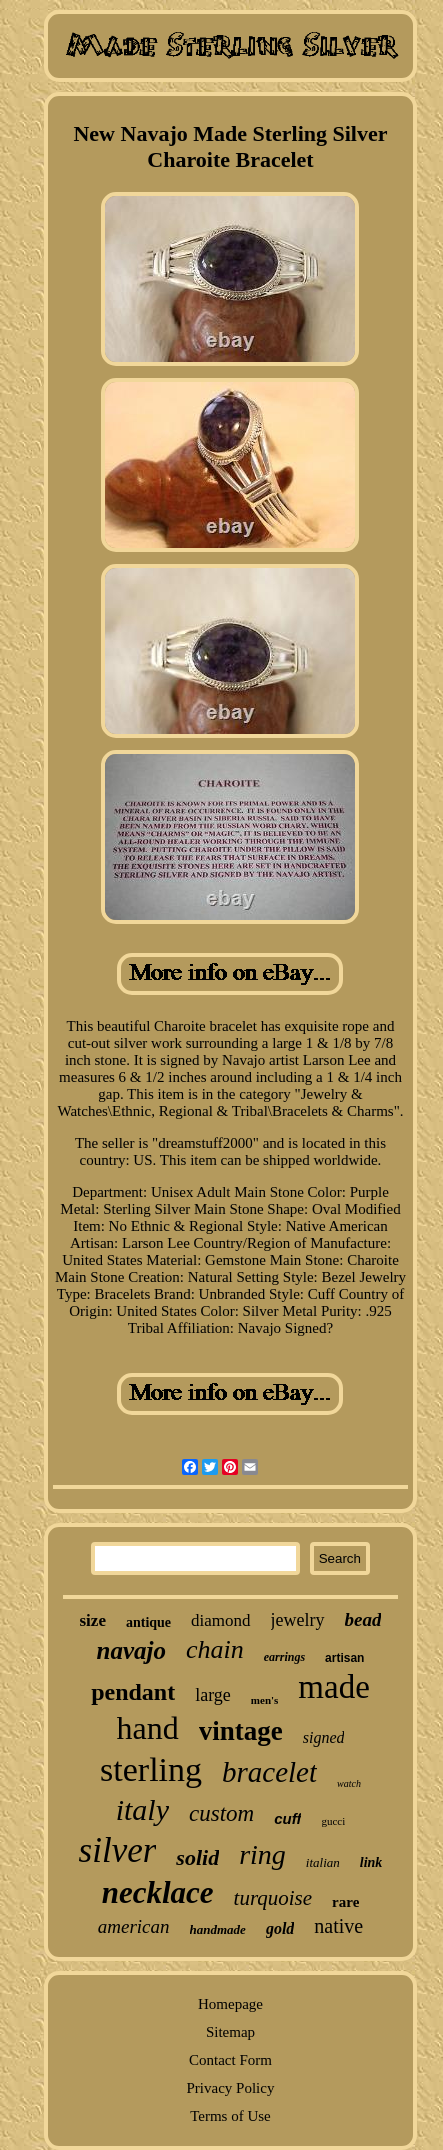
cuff (287, 1818)
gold (280, 1928)
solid (197, 1857)
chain (215, 1649)
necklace (158, 1892)
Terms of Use (230, 2116)
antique (148, 1622)
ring (262, 1854)
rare (345, 1902)
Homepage (230, 2004)
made (333, 1687)
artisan (344, 1658)
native (338, 1926)
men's (265, 1700)
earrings (284, 1657)
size (93, 1620)
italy (142, 1809)
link (371, 1862)
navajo (131, 1650)
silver (118, 1850)
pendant (133, 1692)
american (134, 1926)
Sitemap (230, 2032)
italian (323, 1862)
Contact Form (230, 2060)
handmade (218, 1929)
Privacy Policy (231, 2088)
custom (221, 1813)
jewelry (298, 1620)
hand (148, 1728)
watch (349, 1783)
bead (363, 1619)
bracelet (269, 1772)
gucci (333, 1821)
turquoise (273, 1898)
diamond (221, 1620)
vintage (241, 1731)
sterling (151, 1769)
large (213, 1695)
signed (324, 1737)
